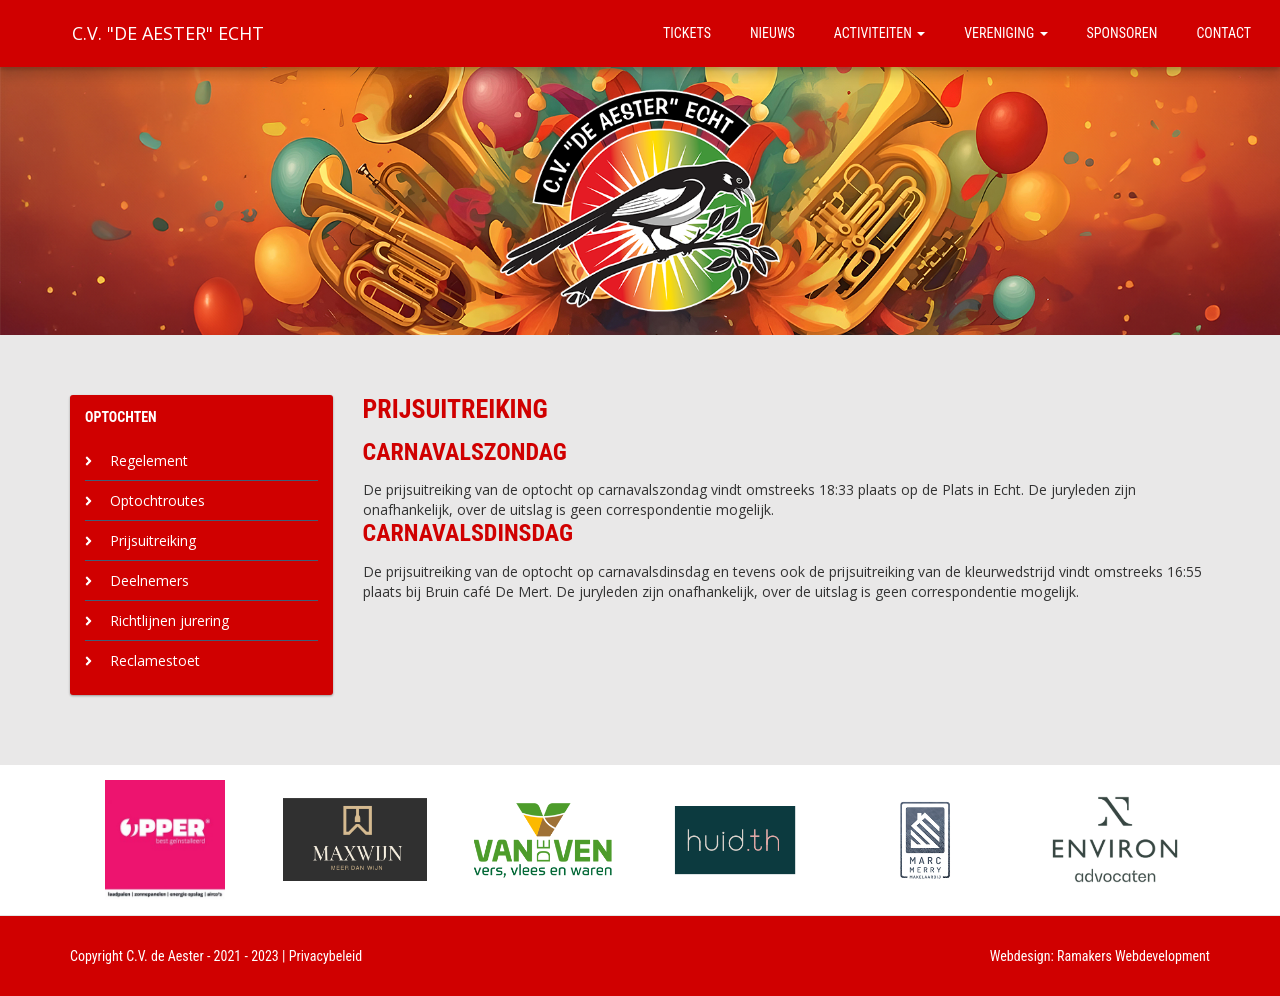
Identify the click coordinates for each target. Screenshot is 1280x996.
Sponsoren (1122, 33)
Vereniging (1005, 33)
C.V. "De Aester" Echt (168, 33)
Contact (1223, 33)
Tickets (687, 33)
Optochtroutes (157, 500)
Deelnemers (149, 580)
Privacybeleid (326, 956)
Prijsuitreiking (153, 540)
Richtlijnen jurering (169, 620)
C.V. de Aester (165, 956)
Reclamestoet (155, 660)
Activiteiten (879, 33)
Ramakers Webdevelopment (1133, 956)
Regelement (149, 460)
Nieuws (772, 33)
